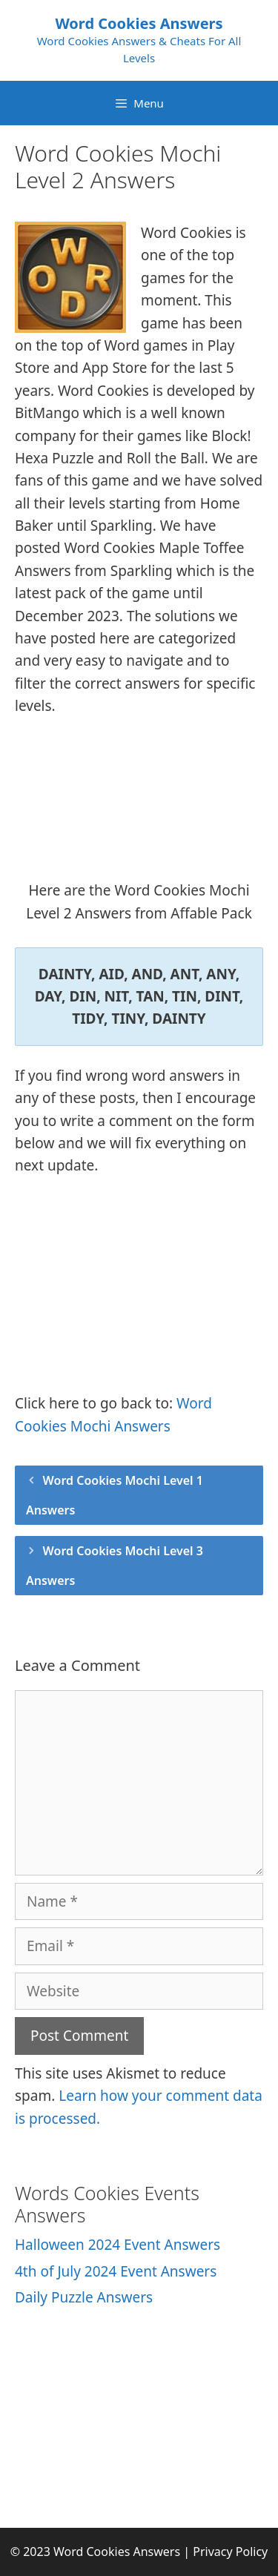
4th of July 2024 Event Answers (115, 2271)
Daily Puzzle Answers (84, 2297)
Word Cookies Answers (138, 23)
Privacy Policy (230, 2551)
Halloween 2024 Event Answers (117, 2244)
